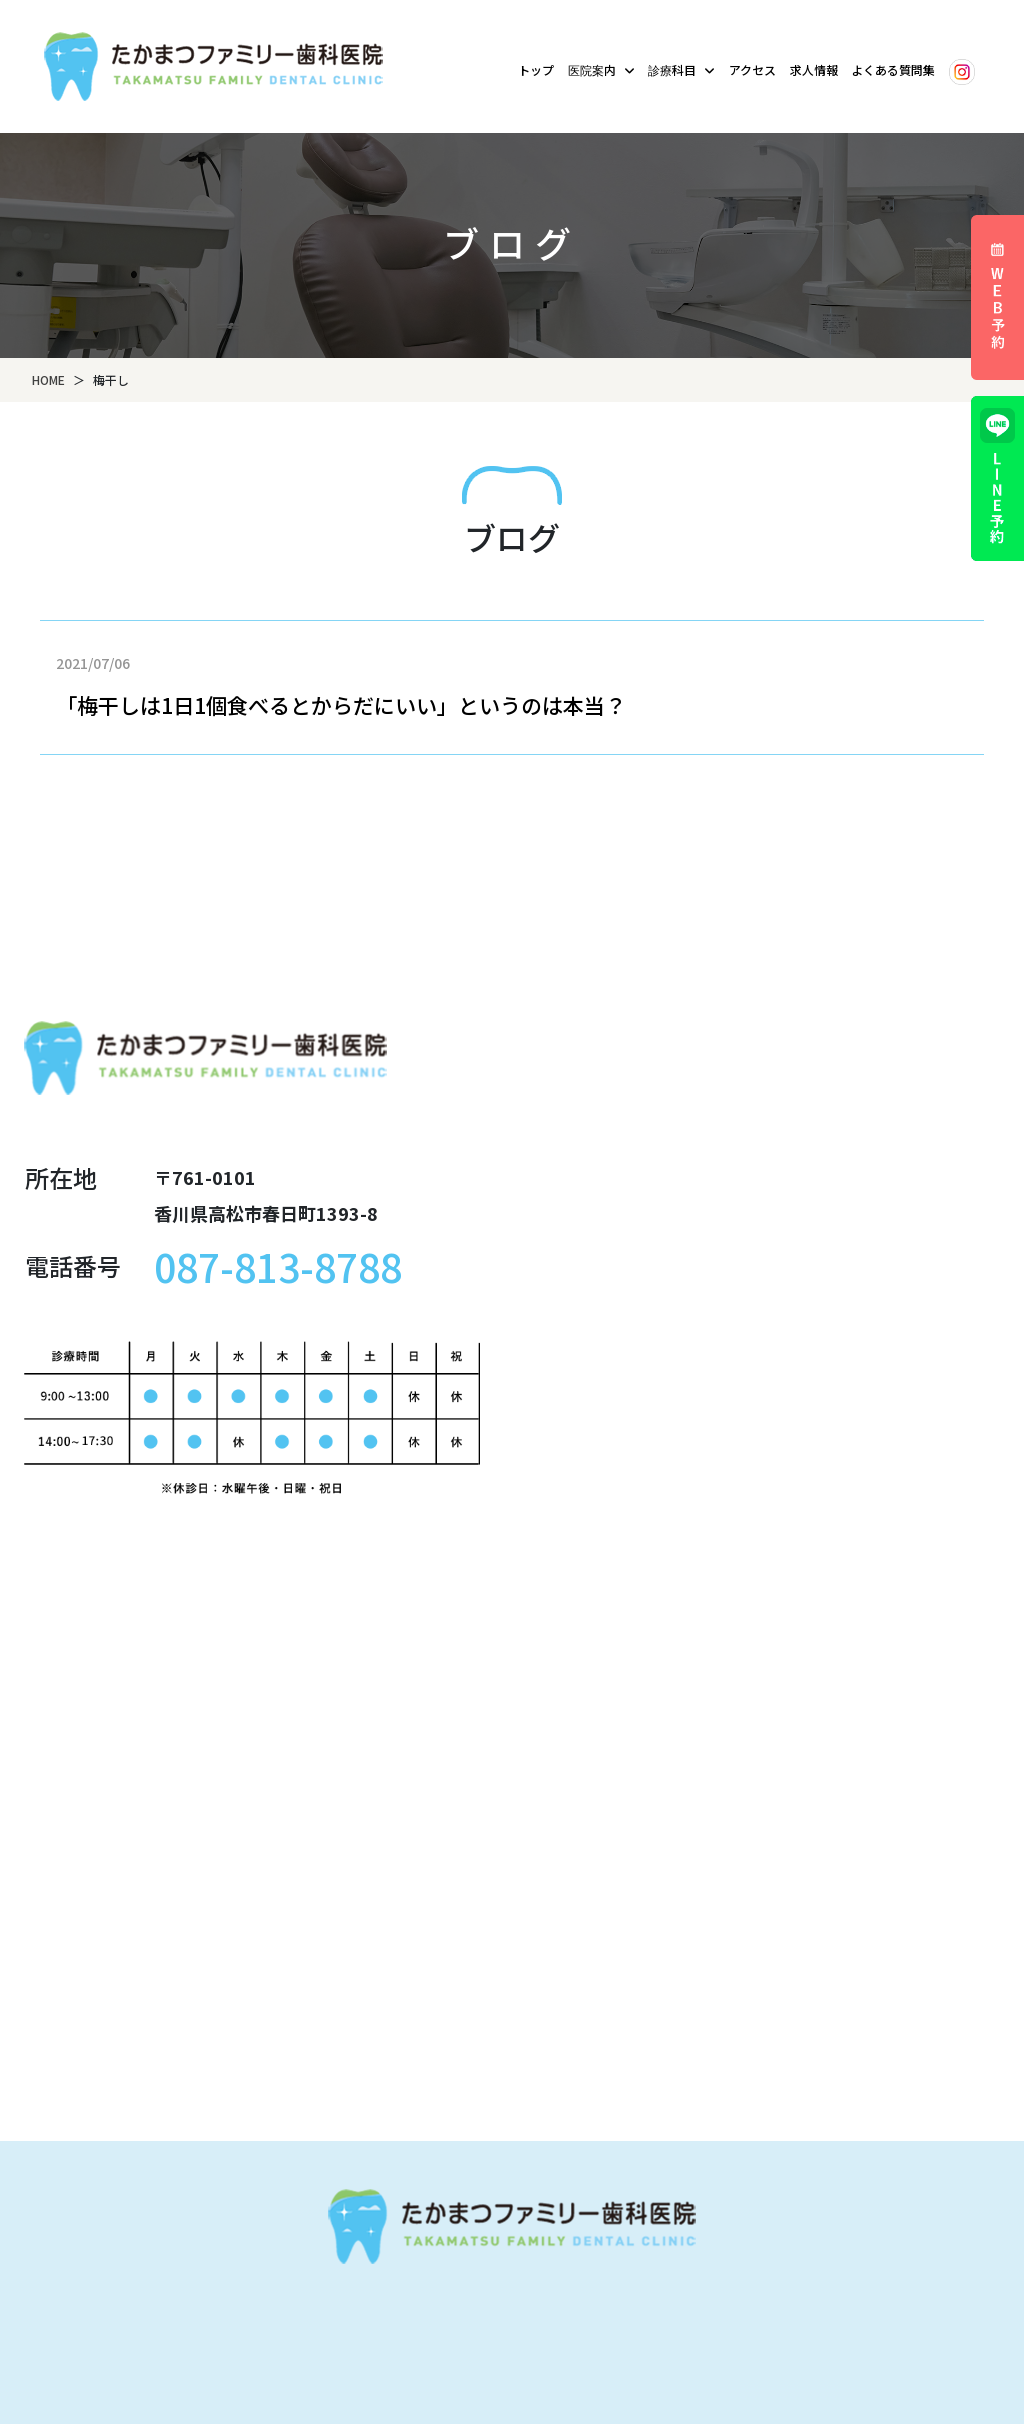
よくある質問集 (893, 69)
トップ (536, 69)
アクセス (752, 69)
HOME (48, 379)
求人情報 (814, 69)
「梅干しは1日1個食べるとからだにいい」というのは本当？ (341, 705)
